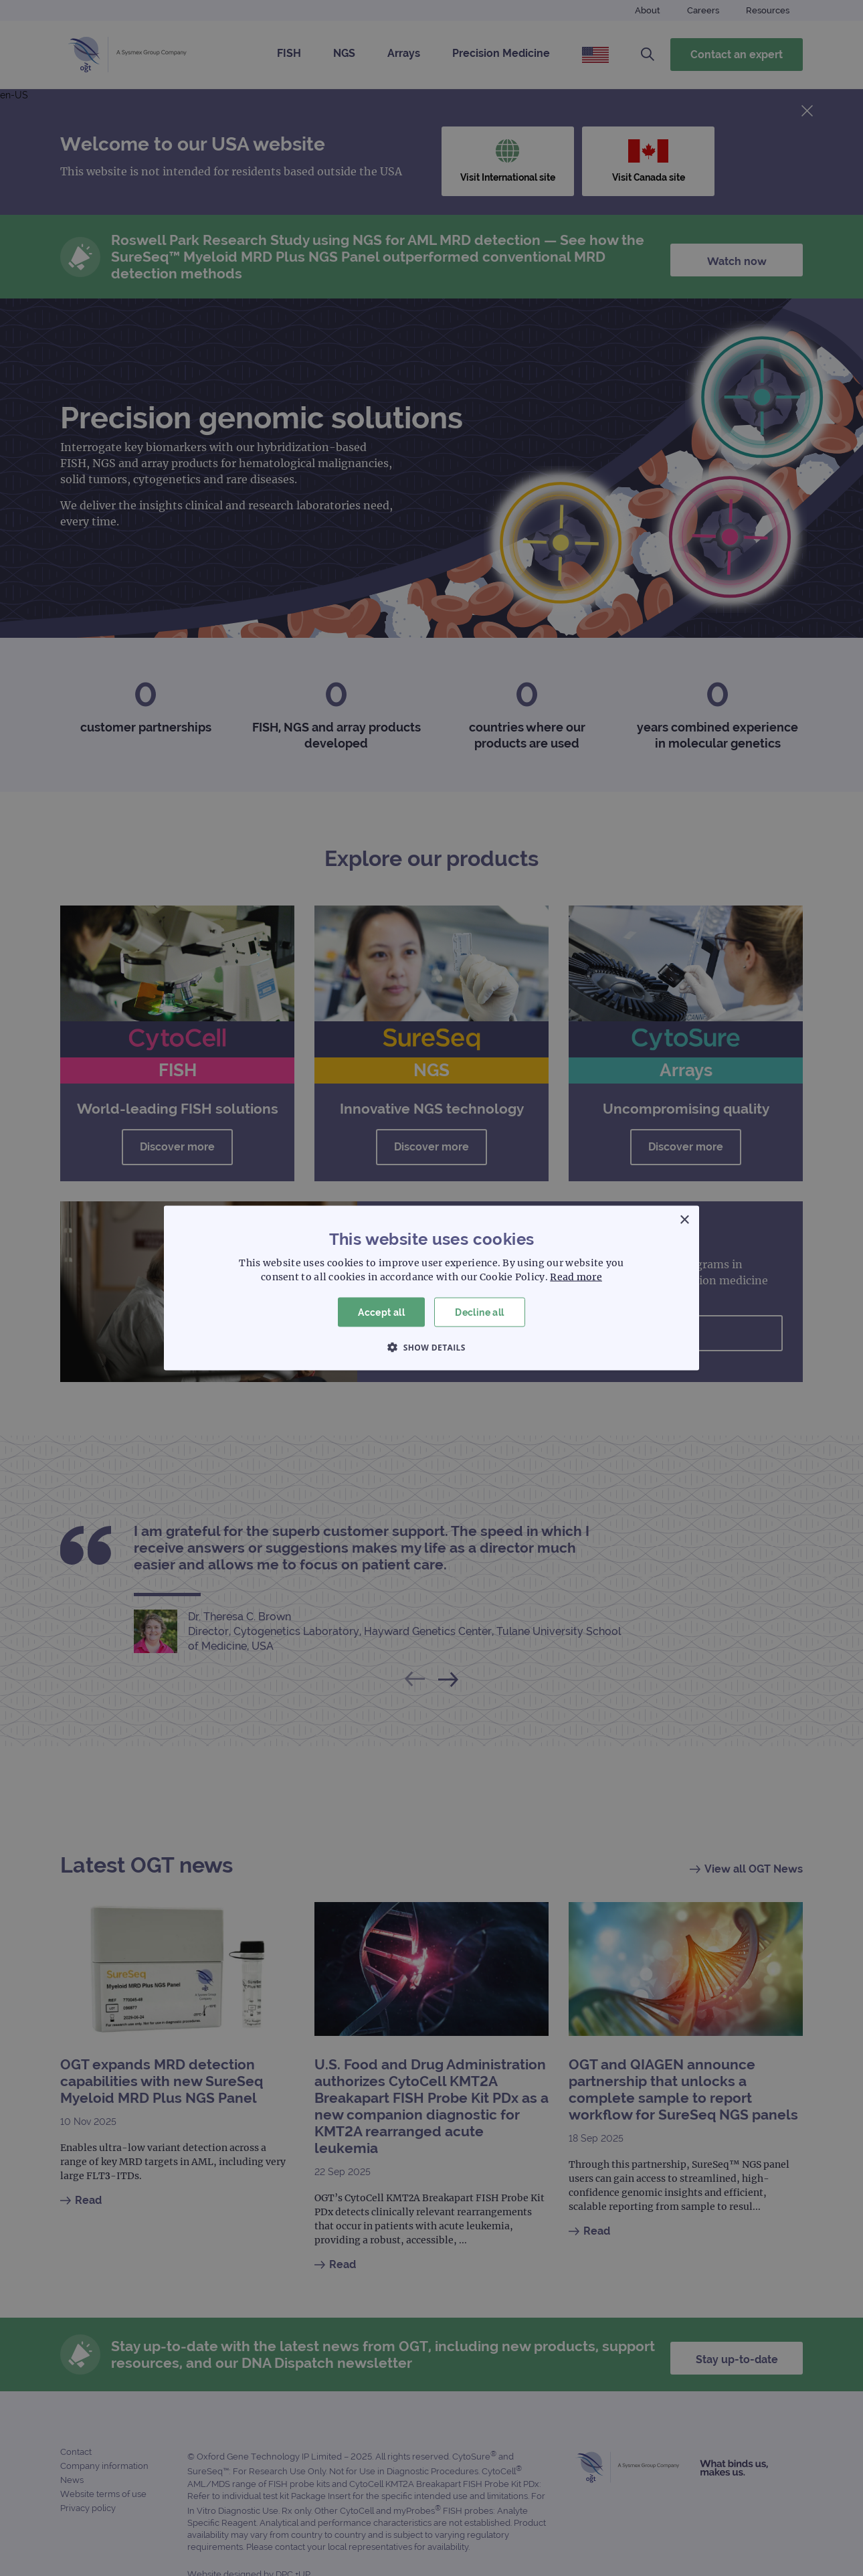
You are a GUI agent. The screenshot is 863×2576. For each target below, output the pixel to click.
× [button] (684, 1220)
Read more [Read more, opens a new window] (576, 1276)
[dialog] (431, 1288)
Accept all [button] (381, 1311)
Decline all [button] (479, 1311)
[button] (431, 1347)
